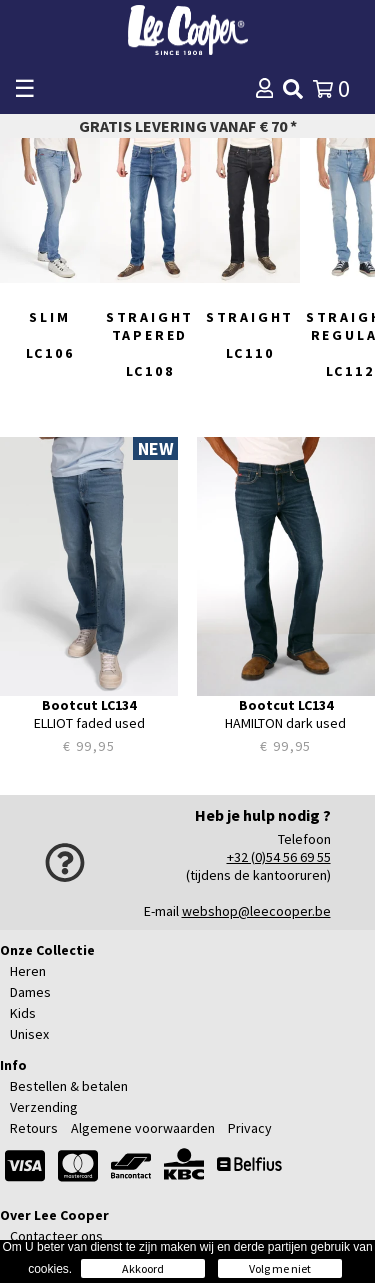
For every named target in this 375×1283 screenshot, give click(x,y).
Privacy (250, 1128)
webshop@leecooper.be (256, 911)
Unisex (29, 1034)
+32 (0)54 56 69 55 (279, 857)
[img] (293, 89)
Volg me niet (280, 1268)
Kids (23, 1013)
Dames (30, 992)
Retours (34, 1128)
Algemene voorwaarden (143, 1128)
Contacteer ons (56, 1236)
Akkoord (143, 1268)
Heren (28, 971)
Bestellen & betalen (69, 1086)
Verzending (44, 1107)
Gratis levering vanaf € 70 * (188, 126)
